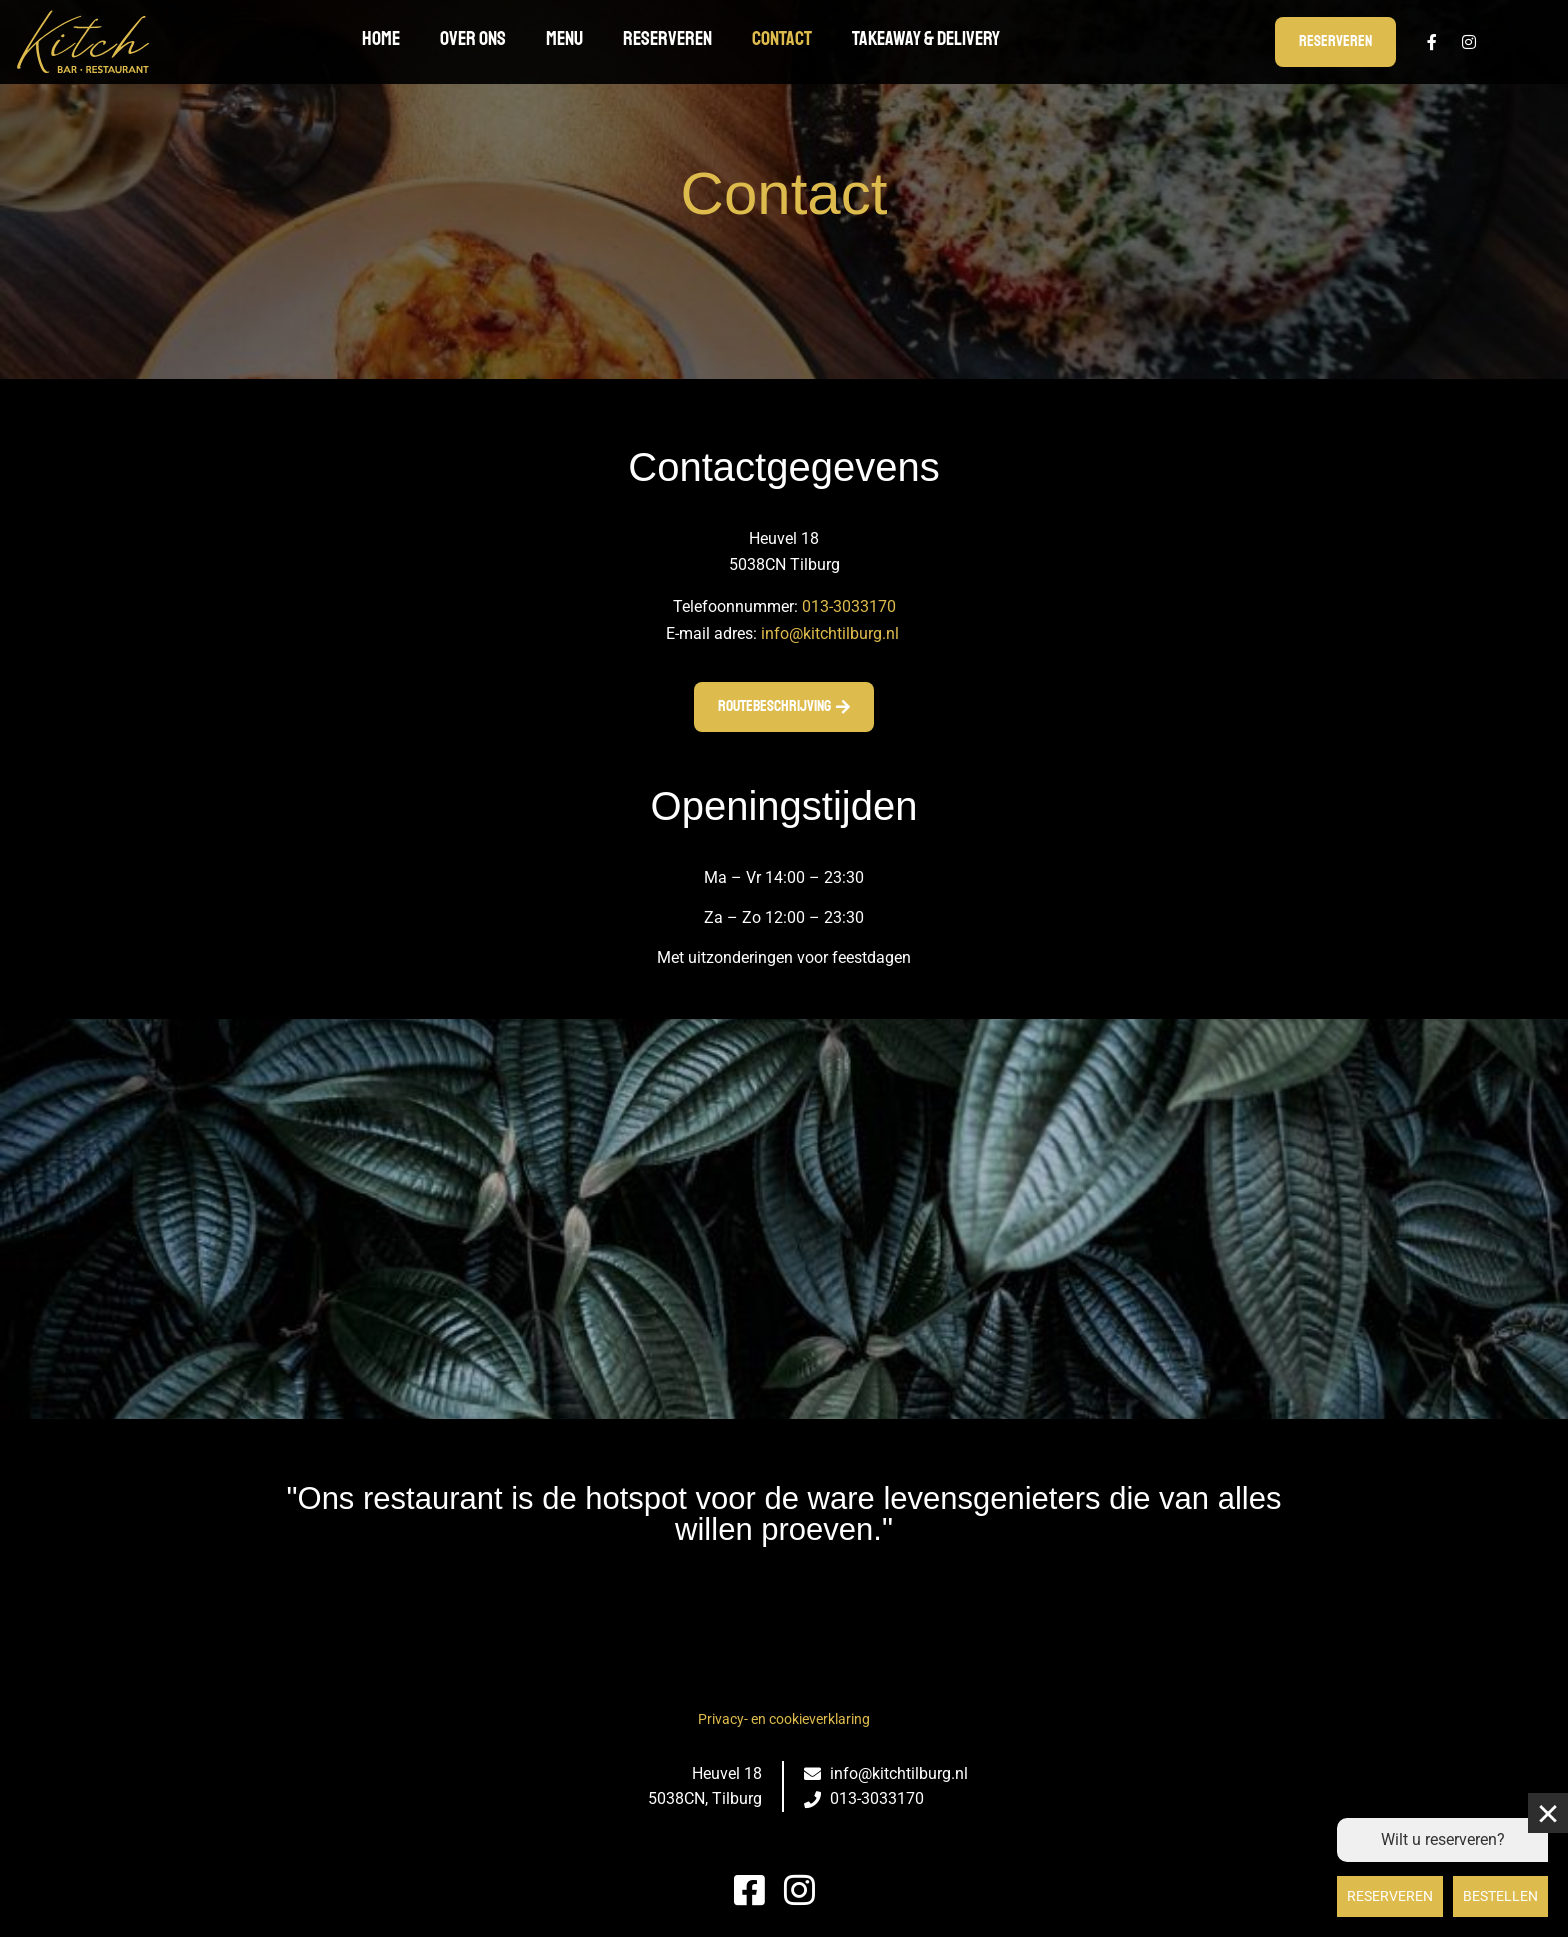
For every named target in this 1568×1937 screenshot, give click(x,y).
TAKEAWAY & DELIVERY (926, 38)
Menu (564, 38)
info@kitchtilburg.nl (830, 633)
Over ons (473, 38)
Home (381, 38)
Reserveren (667, 38)
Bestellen (1500, 1896)
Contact (782, 38)
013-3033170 (849, 606)
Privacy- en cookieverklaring (784, 1719)
